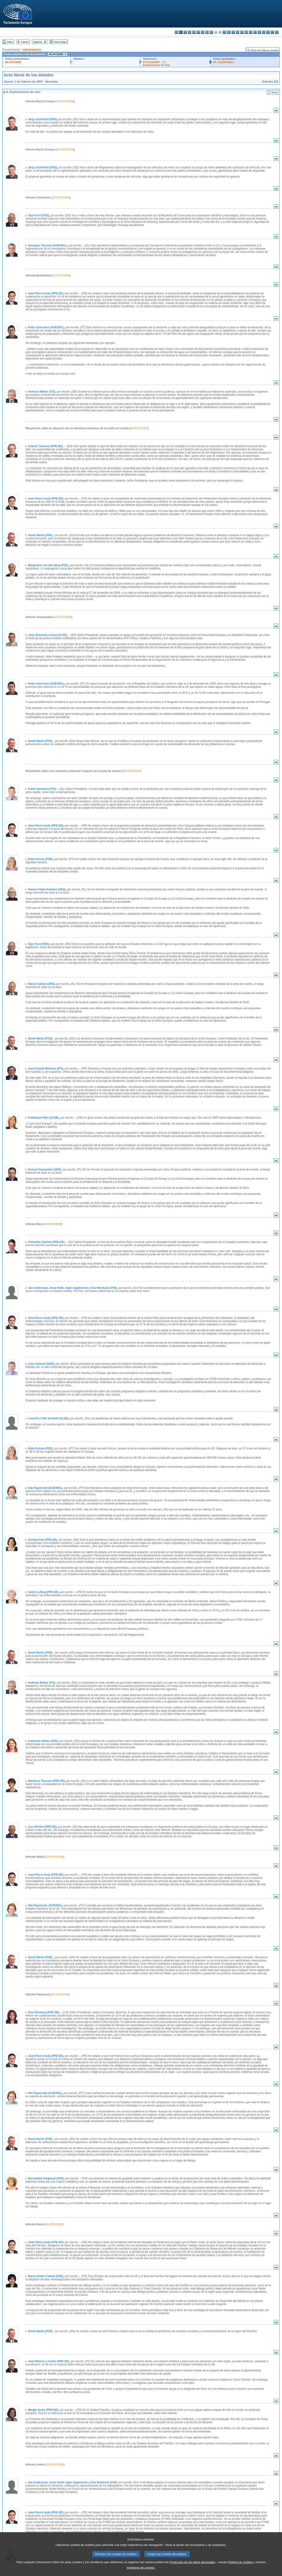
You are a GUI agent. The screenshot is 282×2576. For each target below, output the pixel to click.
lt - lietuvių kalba (233, 32)
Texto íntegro (60, 42)
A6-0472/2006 (65, 149)
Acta (274, 92)
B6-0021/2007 (139, 428)
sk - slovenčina (263, 32)
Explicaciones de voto (156, 65)
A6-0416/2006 (59, 1994)
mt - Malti (242, 32)
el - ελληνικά (202, 32)
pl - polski (250, 32)
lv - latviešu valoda (229, 32)
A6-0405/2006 (54, 1856)
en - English (207, 32)
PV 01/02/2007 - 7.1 (154, 62)
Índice (10, 42)
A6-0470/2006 (61, 197)
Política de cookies (240, 2565)
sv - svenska (277, 32)
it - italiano (224, 32)
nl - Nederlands (246, 32)
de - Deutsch (194, 32)
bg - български (176, 32)
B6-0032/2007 (131, 771)
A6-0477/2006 (62, 617)
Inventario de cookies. (141, 2570)
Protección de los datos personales (192, 2565)
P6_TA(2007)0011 (223, 62)
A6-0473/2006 (13, 62)
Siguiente (37, 42)
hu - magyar (237, 32)
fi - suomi (272, 32)
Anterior (25, 42)
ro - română (259, 32)
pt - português (255, 32)
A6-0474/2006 (61, 275)
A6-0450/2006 (52, 1224)
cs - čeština (185, 32)
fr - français (211, 32)
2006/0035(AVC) (31, 49)
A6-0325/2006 (53, 2224)
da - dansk (189, 32)
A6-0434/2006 (55, 2464)
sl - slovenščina (268, 32)
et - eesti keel (198, 32)
